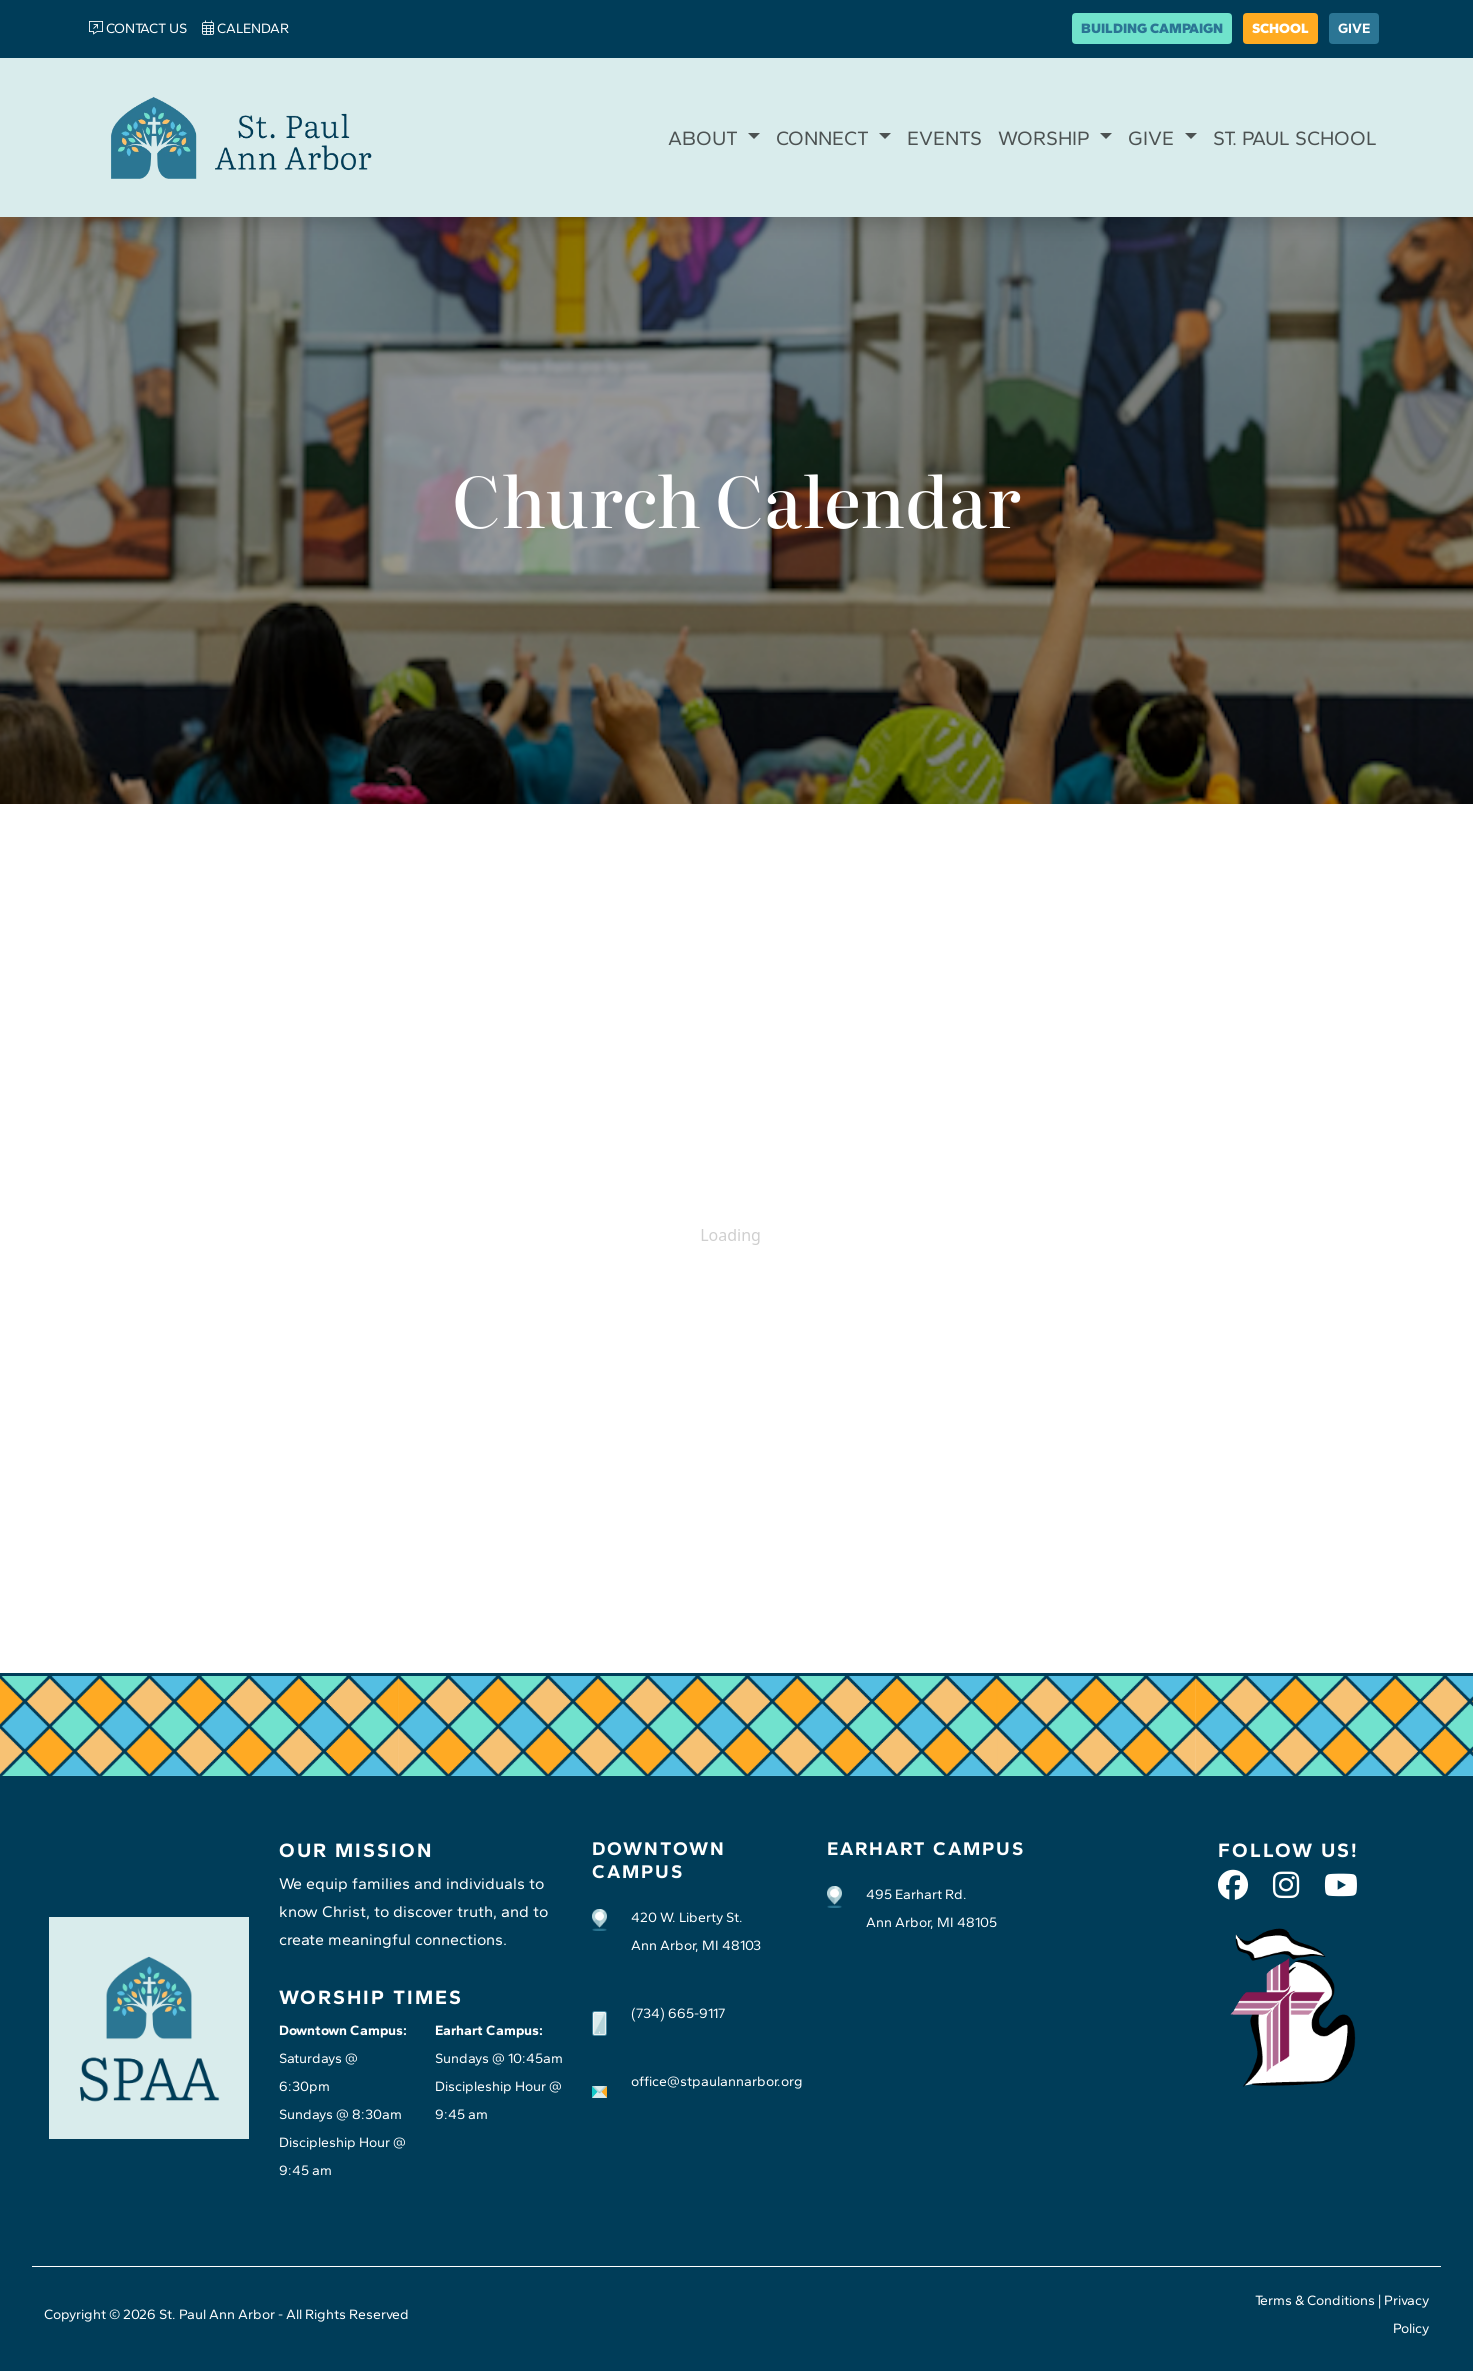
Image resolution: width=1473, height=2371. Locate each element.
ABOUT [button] (705, 138)
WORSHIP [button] (1046, 138)
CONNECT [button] (825, 138)
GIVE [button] (1153, 138)
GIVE (1354, 28)
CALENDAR (245, 28)
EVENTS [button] (944, 138)
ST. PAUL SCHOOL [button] (1295, 138)
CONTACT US (138, 28)
